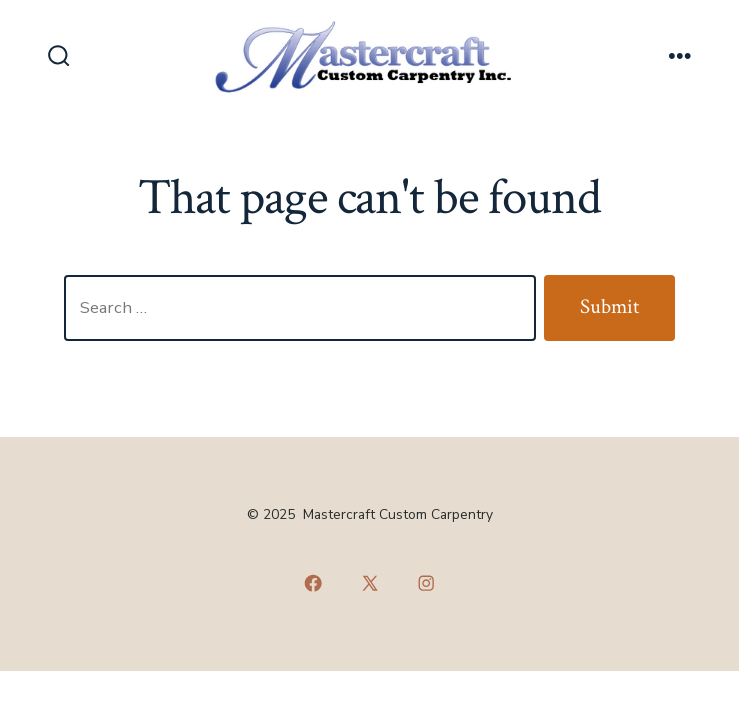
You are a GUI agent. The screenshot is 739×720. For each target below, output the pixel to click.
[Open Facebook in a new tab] (313, 583)
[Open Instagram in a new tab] (426, 583)
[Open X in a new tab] (369, 583)
